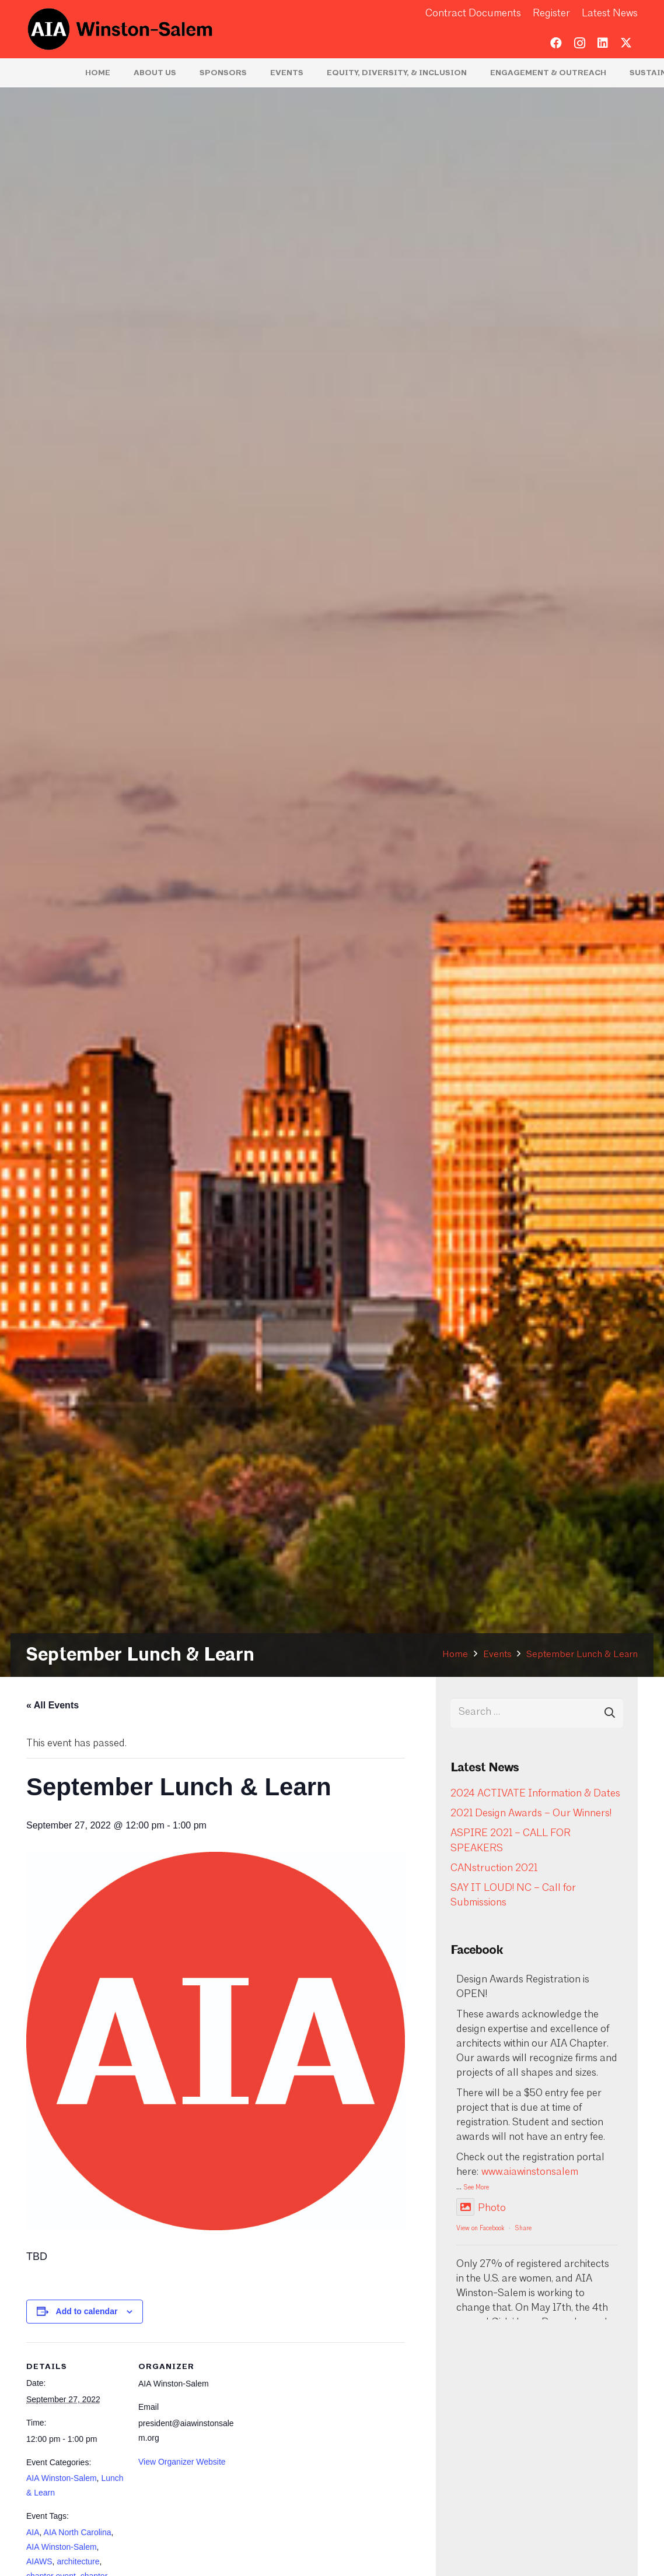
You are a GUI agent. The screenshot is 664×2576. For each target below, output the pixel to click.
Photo (481, 2208)
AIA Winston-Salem (61, 2478)
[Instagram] (579, 43)
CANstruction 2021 (493, 1868)
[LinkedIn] (602, 43)
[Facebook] (556, 43)
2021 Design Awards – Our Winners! (530, 1813)
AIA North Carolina (77, 2532)
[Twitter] (626, 43)
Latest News (610, 13)
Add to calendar (87, 2311)
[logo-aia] (120, 29)
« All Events (52, 1705)
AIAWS (39, 2561)
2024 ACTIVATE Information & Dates (535, 1793)
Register (551, 13)
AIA (33, 2532)
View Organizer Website (182, 2461)
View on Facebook (480, 2229)
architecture (78, 2561)
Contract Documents (473, 13)
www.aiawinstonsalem (529, 2172)
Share (523, 2229)
